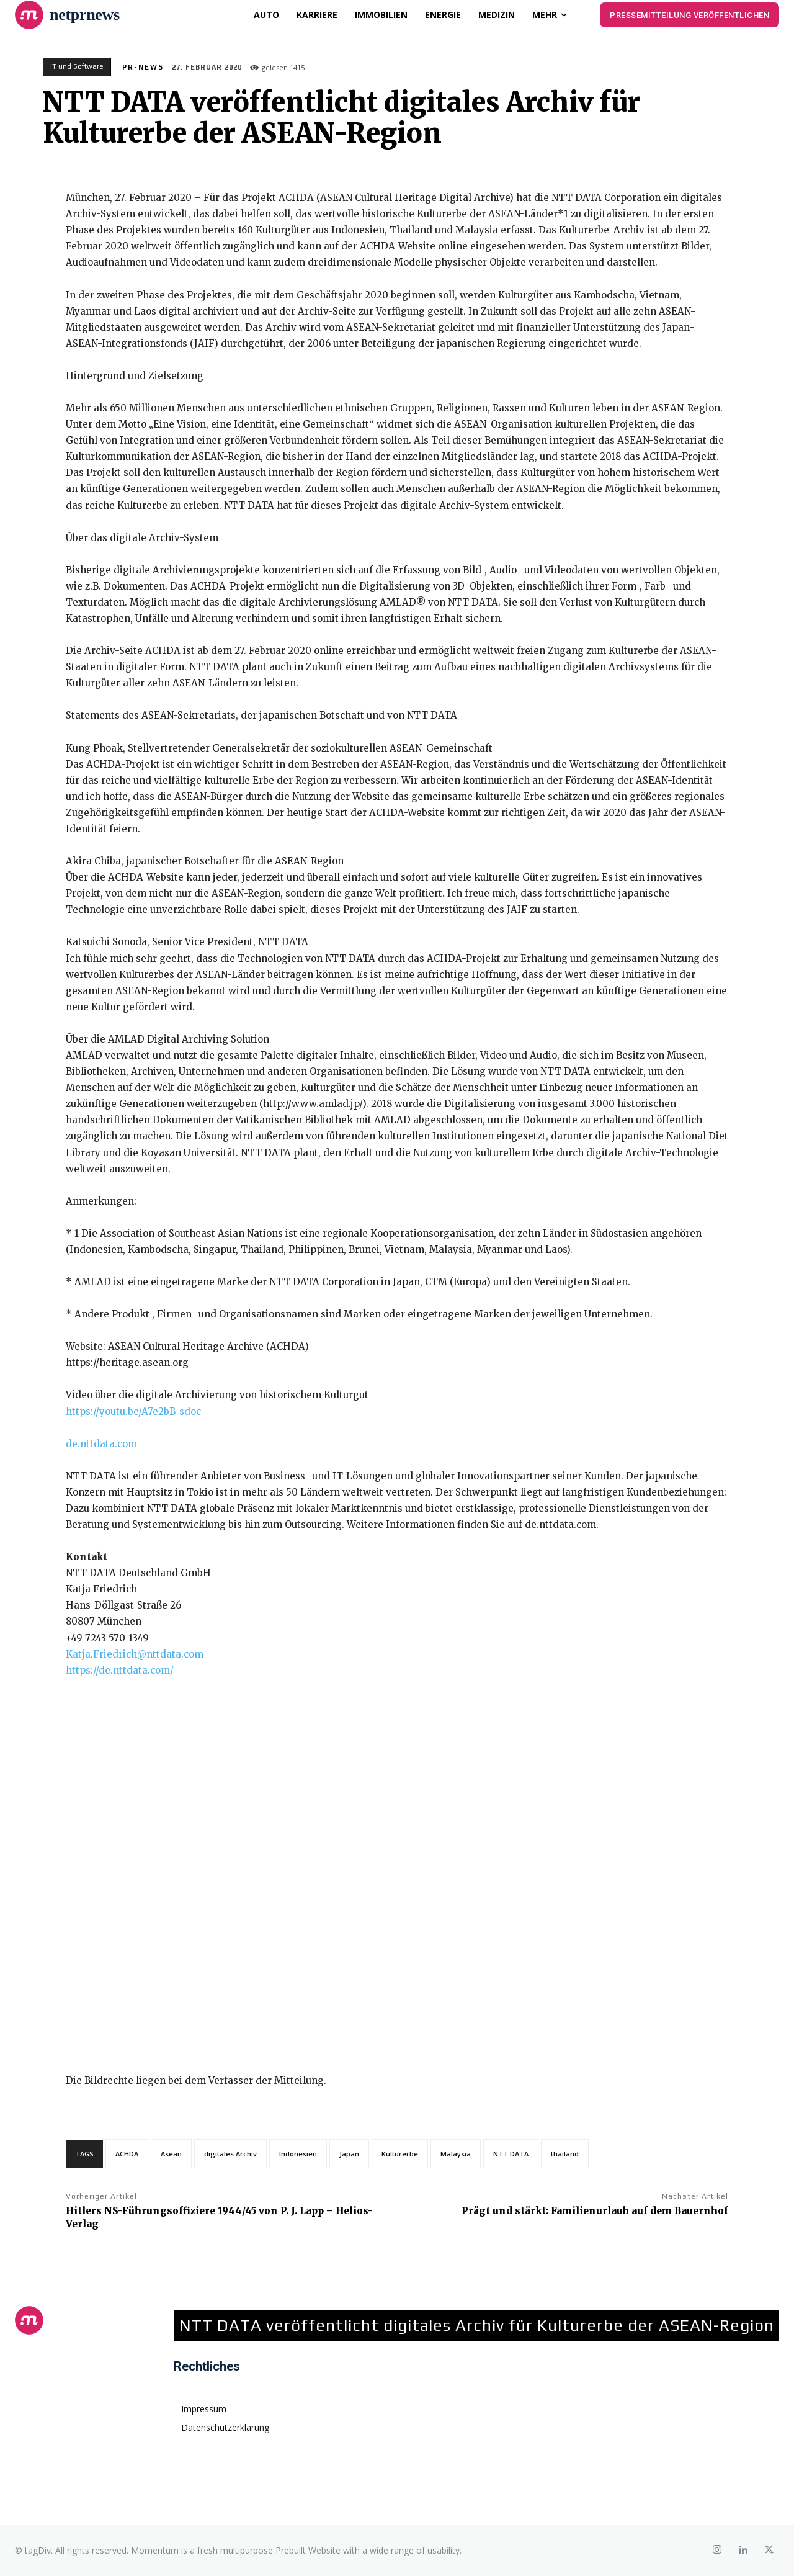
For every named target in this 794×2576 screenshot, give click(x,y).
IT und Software (77, 67)
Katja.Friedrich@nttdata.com (134, 1654)
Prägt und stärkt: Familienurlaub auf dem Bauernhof (595, 2211)
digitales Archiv (230, 2153)
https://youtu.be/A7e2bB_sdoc (133, 1411)
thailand (565, 2153)
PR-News (143, 67)
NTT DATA (511, 2153)
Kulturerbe (399, 2153)
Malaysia (455, 2153)
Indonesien (298, 2153)
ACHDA (126, 2153)
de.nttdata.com (101, 1444)
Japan (349, 2153)
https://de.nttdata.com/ (120, 1670)
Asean (171, 2153)
